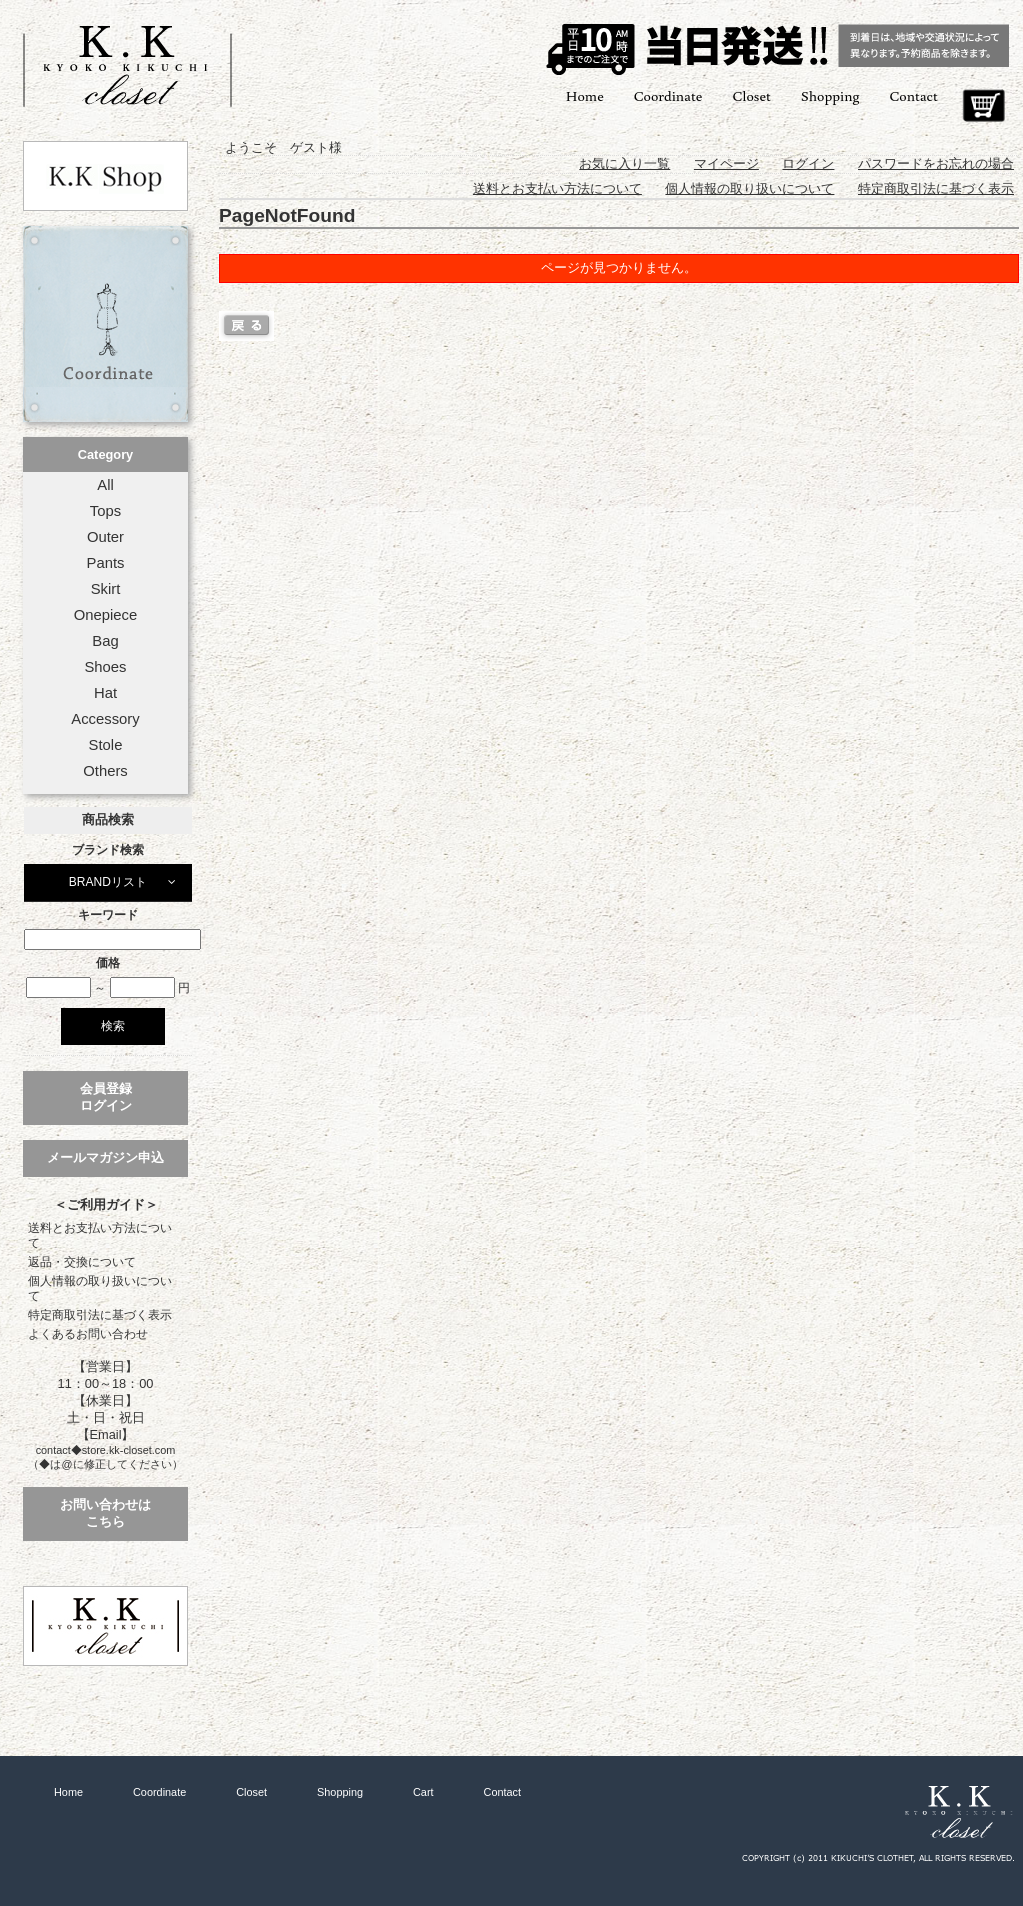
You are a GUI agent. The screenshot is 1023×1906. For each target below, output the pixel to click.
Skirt (106, 589)
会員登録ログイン (106, 1097)
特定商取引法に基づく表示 (100, 1315)
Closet (751, 95)
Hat (105, 693)
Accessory (105, 719)
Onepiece (105, 615)
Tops (105, 511)
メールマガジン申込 (105, 1157)
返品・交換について (82, 1262)
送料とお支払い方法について (100, 1235)
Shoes (105, 667)
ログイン (808, 163)
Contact (914, 95)
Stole (106, 745)
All (105, 485)
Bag (105, 641)
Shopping (830, 95)
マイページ (726, 163)
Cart (983, 106)
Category (105, 454)
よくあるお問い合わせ (88, 1334)
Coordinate (668, 95)
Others (105, 771)
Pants (106, 563)
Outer (105, 537)
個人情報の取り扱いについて (100, 1288)
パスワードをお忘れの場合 (936, 163)
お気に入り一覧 (624, 163)
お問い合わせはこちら (105, 1513)
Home (585, 95)
